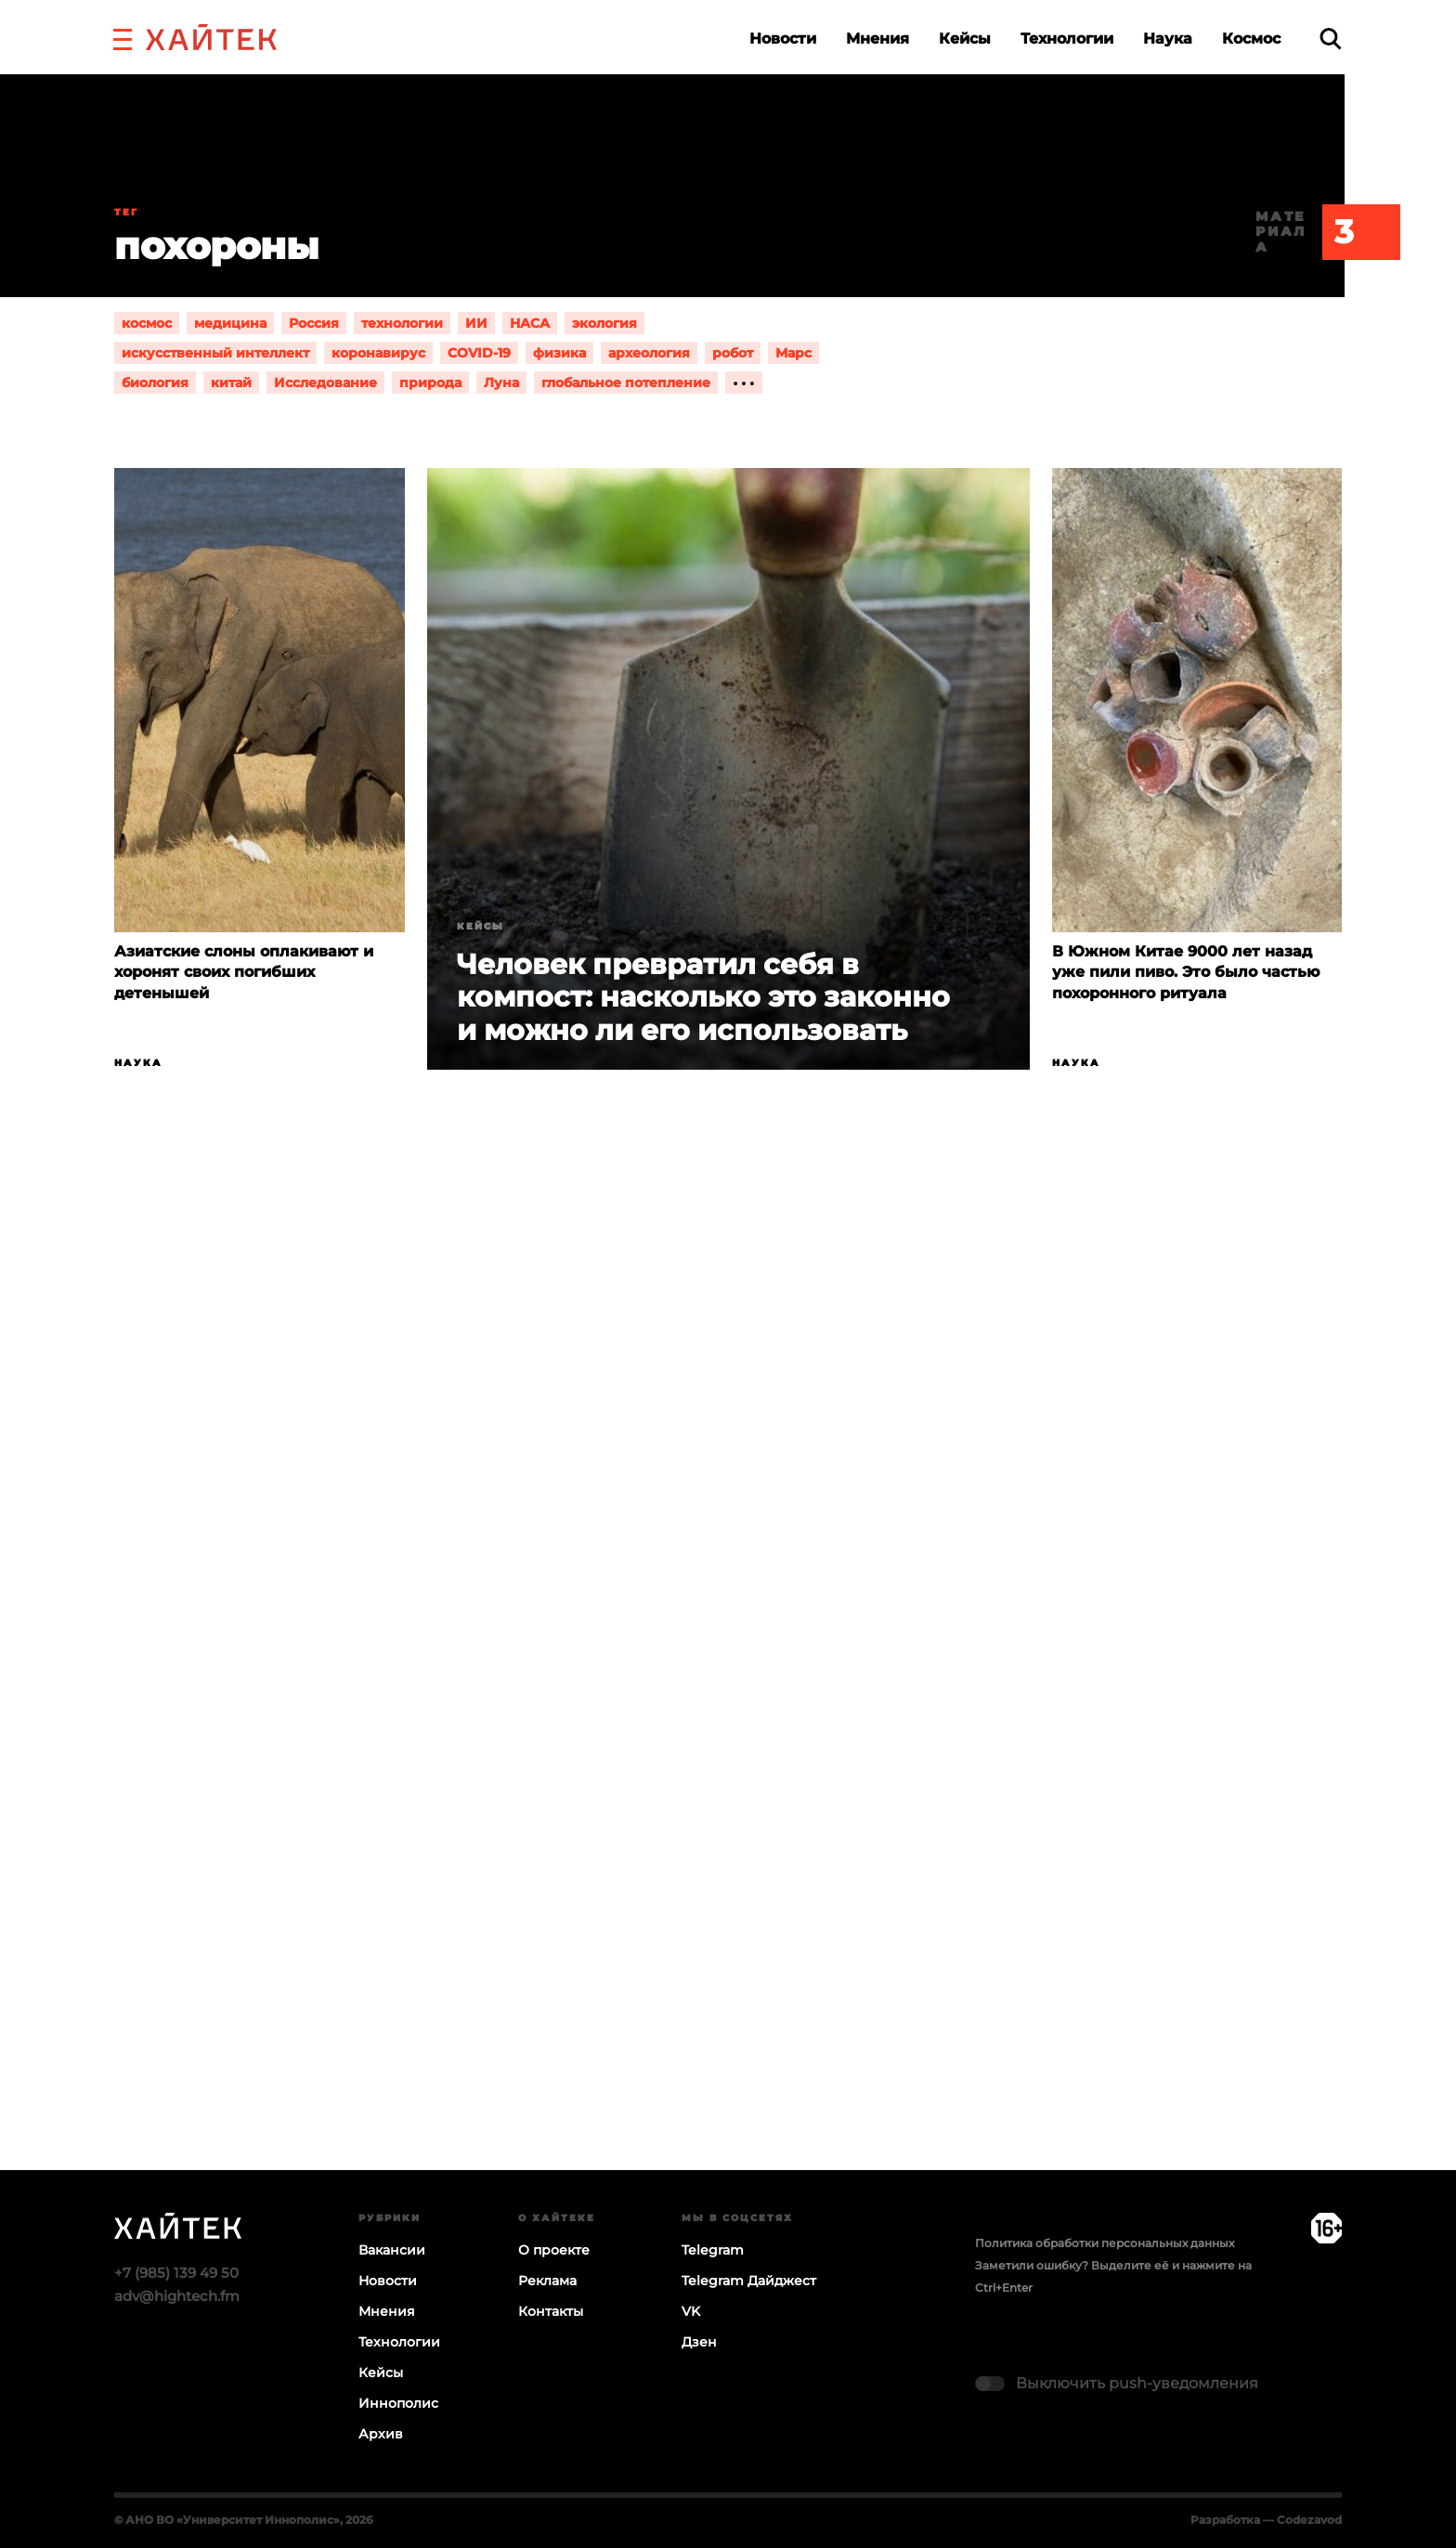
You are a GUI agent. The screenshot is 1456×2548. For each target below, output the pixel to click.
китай (231, 382)
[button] (122, 37)
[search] (1330, 38)
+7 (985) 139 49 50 (176, 2273)
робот (732, 352)
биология (155, 382)
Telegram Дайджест (749, 2280)
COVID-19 (479, 352)
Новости (782, 38)
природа (430, 382)
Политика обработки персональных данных (1104, 2243)
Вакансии (391, 2250)
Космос (1251, 38)
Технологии (1066, 38)
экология (604, 323)
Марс (793, 352)
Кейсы (965, 38)
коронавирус (378, 352)
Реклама (547, 2280)
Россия (314, 323)
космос (147, 323)
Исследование (325, 382)
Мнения (877, 38)
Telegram (713, 2250)
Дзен (699, 2342)
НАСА (530, 323)
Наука (1167, 38)
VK (691, 2311)
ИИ (476, 323)
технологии (402, 323)
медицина (230, 323)
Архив (380, 2433)
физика (559, 352)
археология (649, 352)
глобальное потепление (625, 382)
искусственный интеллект (215, 352)
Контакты (550, 2311)
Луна (501, 382)
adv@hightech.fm (177, 2296)
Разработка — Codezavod (1266, 2520)
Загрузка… (728, 1692)
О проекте (554, 2250)
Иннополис (398, 2403)
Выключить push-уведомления (1137, 2383)
